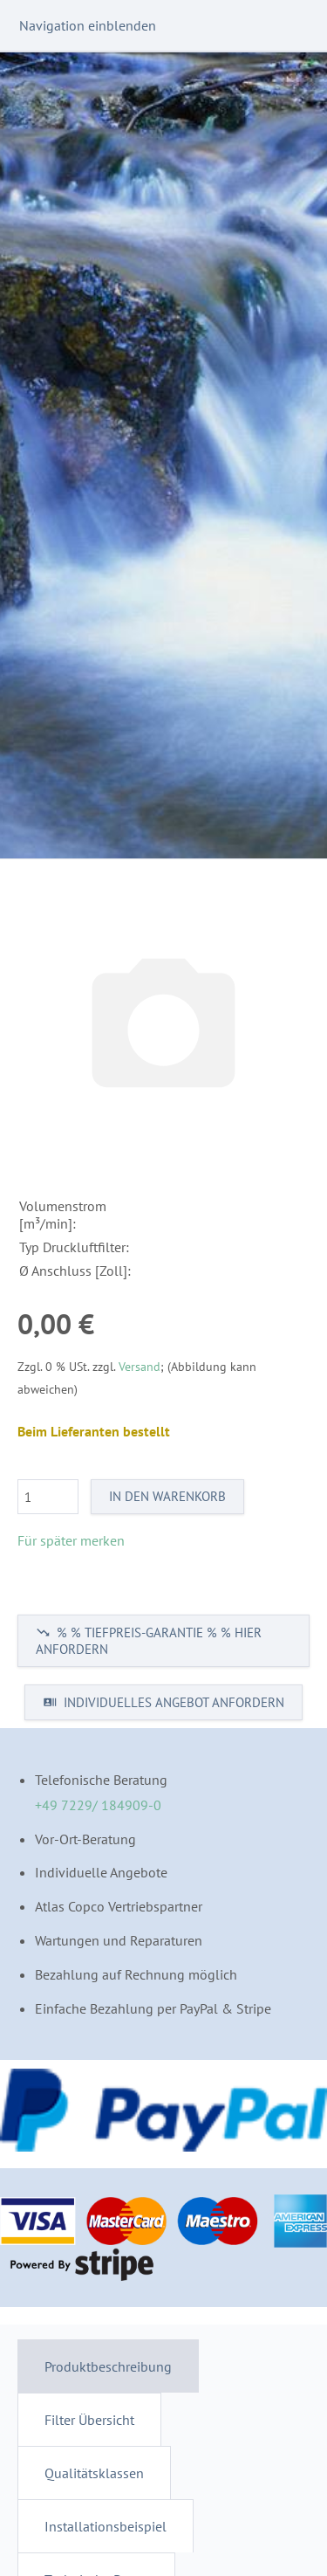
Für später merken (71, 1540)
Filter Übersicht (89, 2419)
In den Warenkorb (167, 1496)
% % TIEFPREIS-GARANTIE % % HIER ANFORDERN (149, 1640)
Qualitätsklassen (94, 2473)
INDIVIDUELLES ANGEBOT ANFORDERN (163, 1702)
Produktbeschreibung (108, 2366)
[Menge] (47, 1496)
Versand (139, 1366)
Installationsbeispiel (105, 2526)
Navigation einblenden (87, 25)
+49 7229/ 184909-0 (98, 1805)
